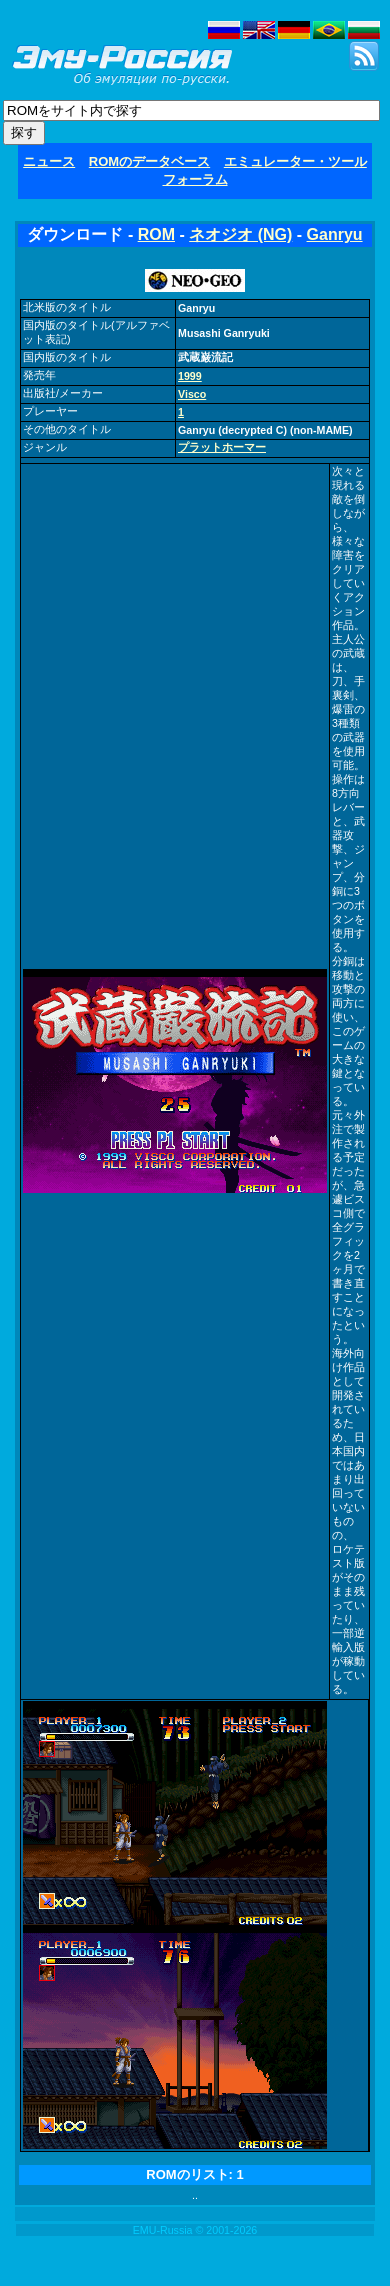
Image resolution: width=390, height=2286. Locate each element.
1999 (190, 376)
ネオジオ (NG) (240, 234)
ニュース (49, 161)
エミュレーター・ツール (295, 161)
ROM (156, 234)
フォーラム (195, 179)
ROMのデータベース (149, 161)
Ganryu (335, 234)
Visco (192, 394)
